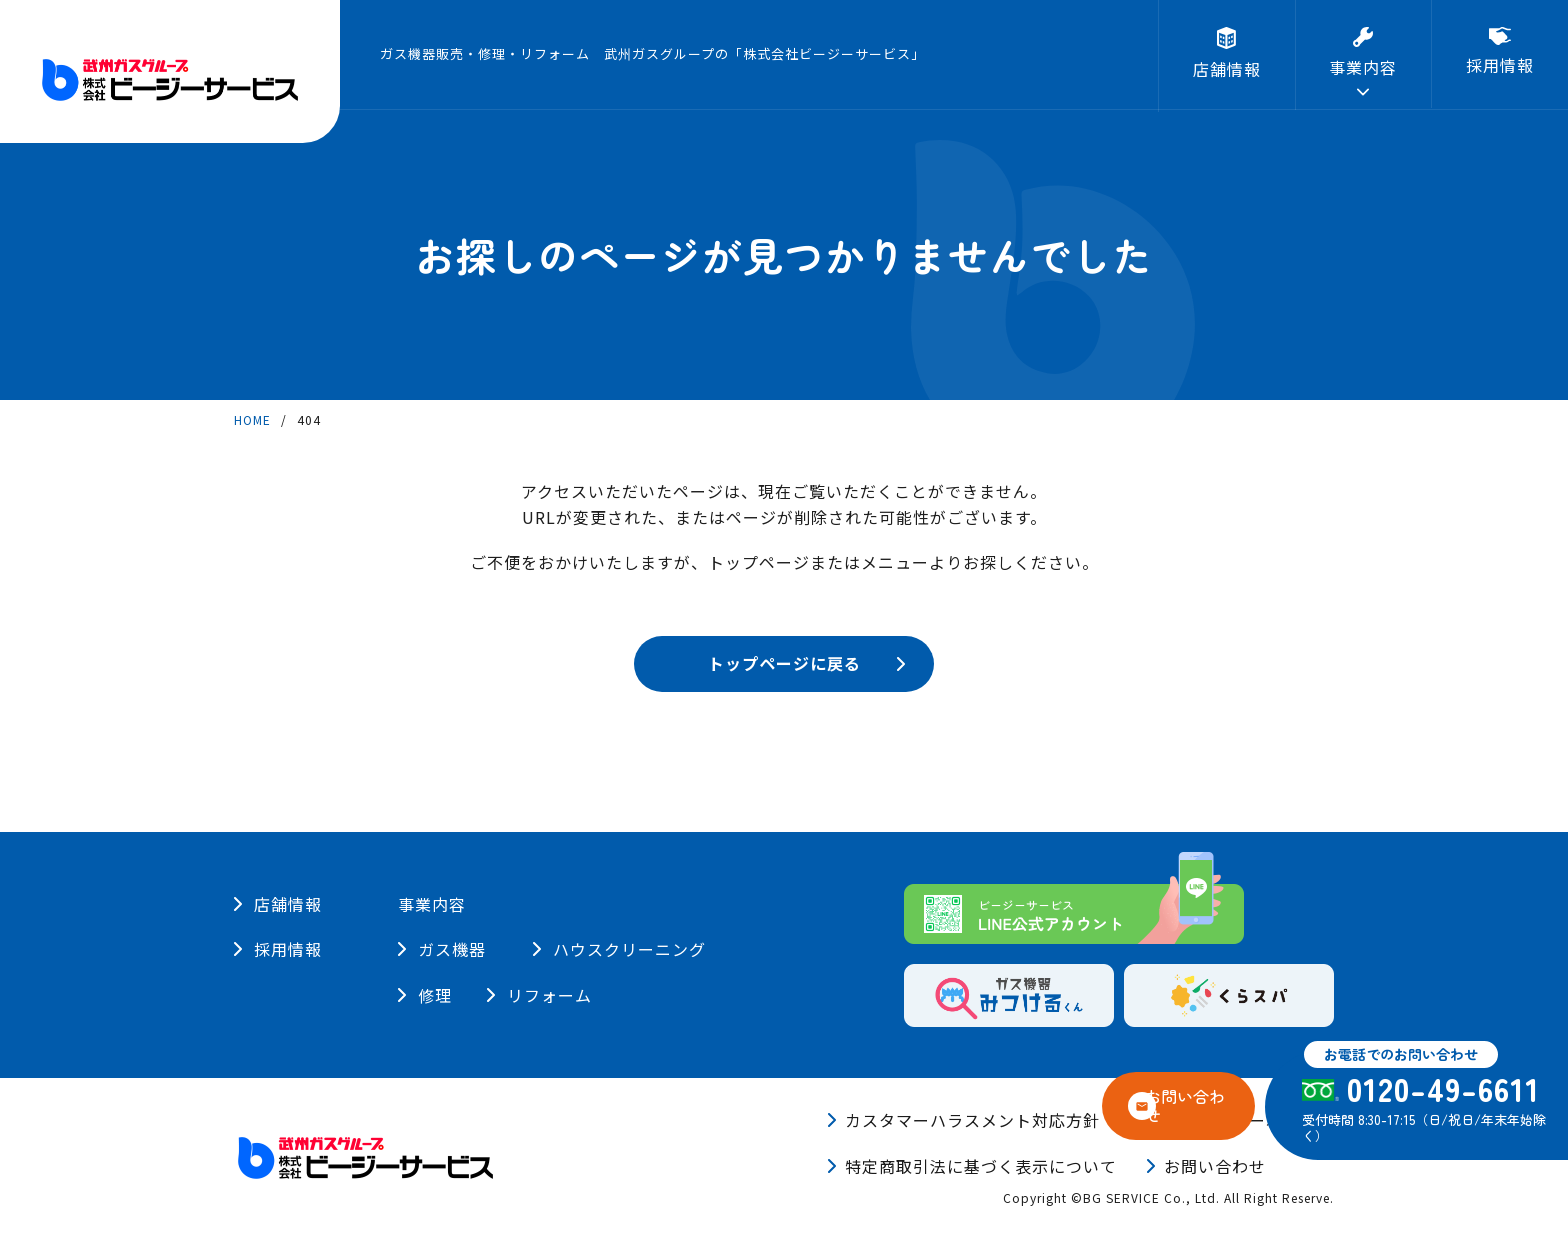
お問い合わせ (1215, 1166)
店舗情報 (288, 904)
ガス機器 (452, 949)
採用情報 (288, 949)
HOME (252, 419)
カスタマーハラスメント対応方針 (972, 1120)
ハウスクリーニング (647, 949)
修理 (589, 995)
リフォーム (460, 995)
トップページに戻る (784, 663)
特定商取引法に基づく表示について (981, 1166)
